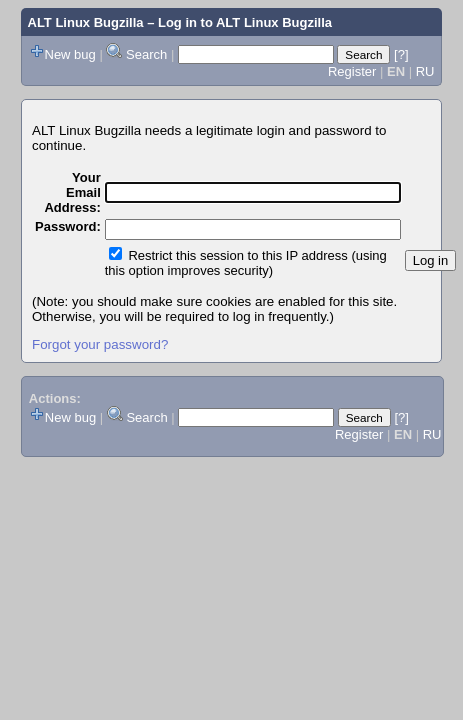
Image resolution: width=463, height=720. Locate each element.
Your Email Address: (72, 192)
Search (146, 54)
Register (352, 71)
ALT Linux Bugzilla (86, 22)
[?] (401, 54)
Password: (68, 226)
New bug (70, 54)
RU (425, 71)
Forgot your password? (100, 344)
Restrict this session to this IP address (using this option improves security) (246, 263)
